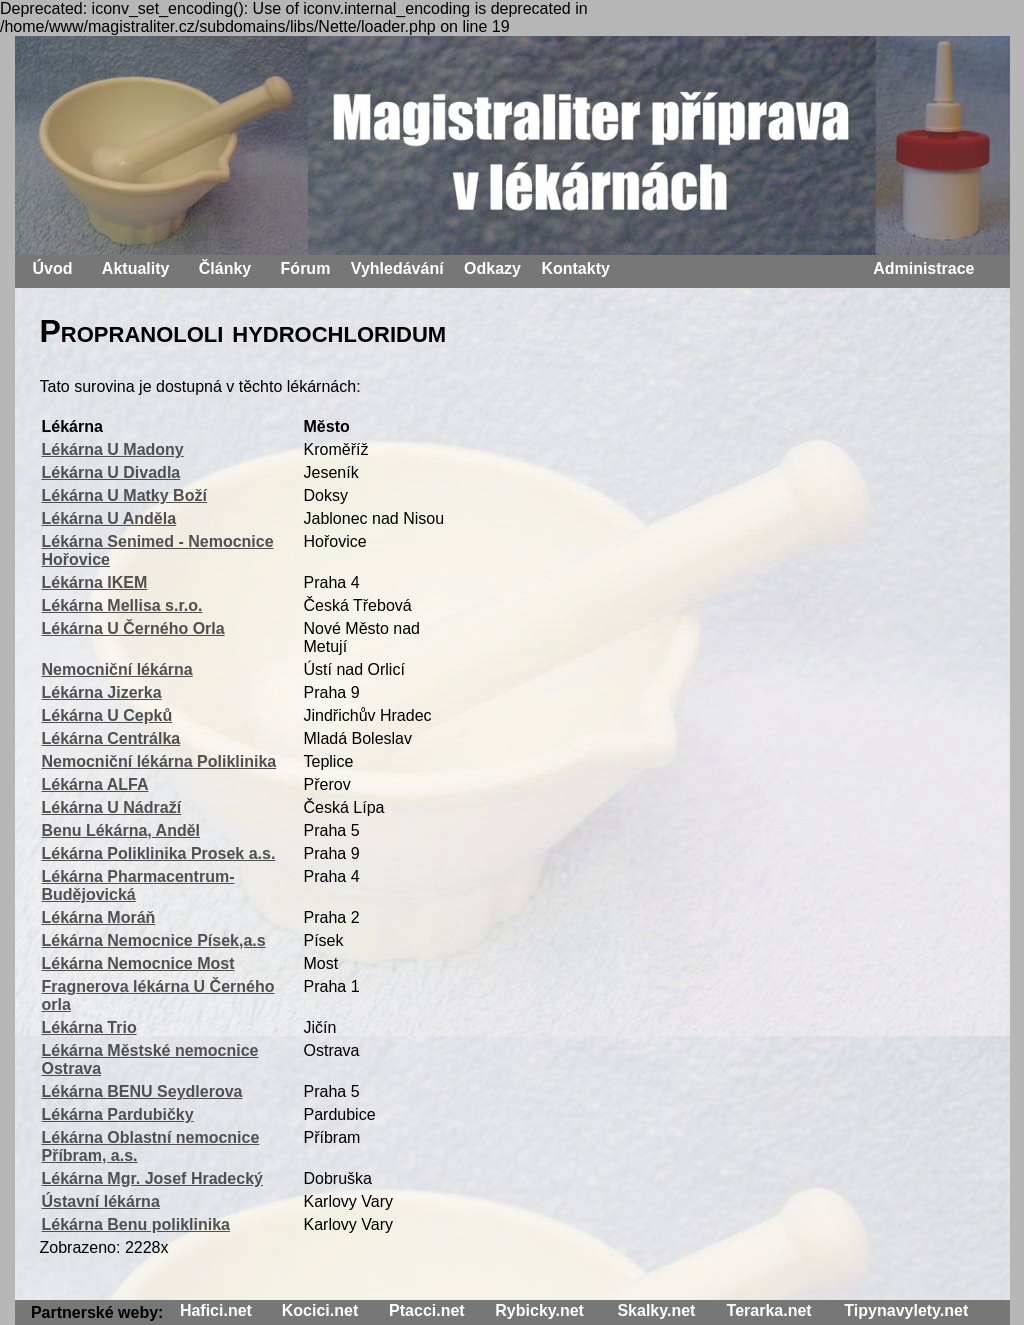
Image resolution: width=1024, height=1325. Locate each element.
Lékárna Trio (89, 1027)
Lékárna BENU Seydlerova (142, 1091)
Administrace (923, 268)
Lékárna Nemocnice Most (138, 963)
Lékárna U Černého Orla (133, 628)
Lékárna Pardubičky (118, 1114)
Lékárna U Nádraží (112, 807)
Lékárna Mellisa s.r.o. (122, 605)
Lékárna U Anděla (109, 518)
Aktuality (136, 268)
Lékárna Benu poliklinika (136, 1224)
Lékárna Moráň (99, 917)
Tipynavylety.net (906, 1310)
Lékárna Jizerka (102, 692)
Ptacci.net (427, 1310)
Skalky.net (656, 1310)
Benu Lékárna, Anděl (121, 830)
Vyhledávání (397, 268)
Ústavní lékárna (101, 1201)
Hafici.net (216, 1310)
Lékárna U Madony (113, 449)
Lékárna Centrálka (111, 738)
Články (225, 268)
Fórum (306, 268)
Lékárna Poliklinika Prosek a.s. (159, 853)
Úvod (53, 268)
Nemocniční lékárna (117, 669)
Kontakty (575, 268)
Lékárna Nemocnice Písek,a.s (154, 940)
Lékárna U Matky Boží (124, 495)
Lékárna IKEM (95, 582)
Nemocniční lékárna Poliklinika (159, 761)
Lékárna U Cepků (107, 715)
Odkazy (492, 268)
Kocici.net (320, 1310)
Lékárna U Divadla (111, 472)
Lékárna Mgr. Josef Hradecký (152, 1178)
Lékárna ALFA (95, 784)
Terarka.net (769, 1310)
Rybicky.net (539, 1310)
